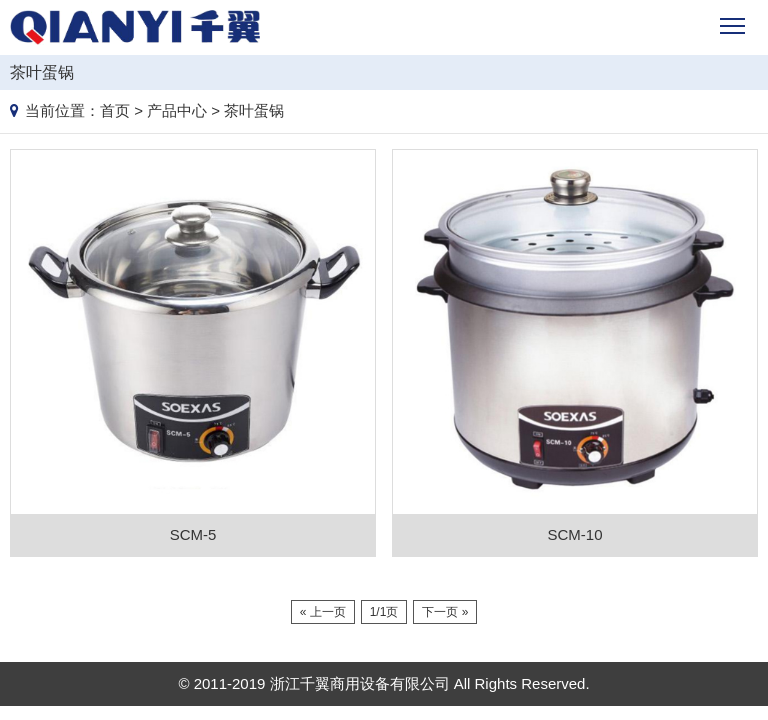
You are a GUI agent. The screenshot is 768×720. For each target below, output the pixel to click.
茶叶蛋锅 (254, 110)
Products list (749, 68)
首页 (115, 110)
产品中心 (177, 110)
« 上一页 (323, 612)
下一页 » (445, 612)
